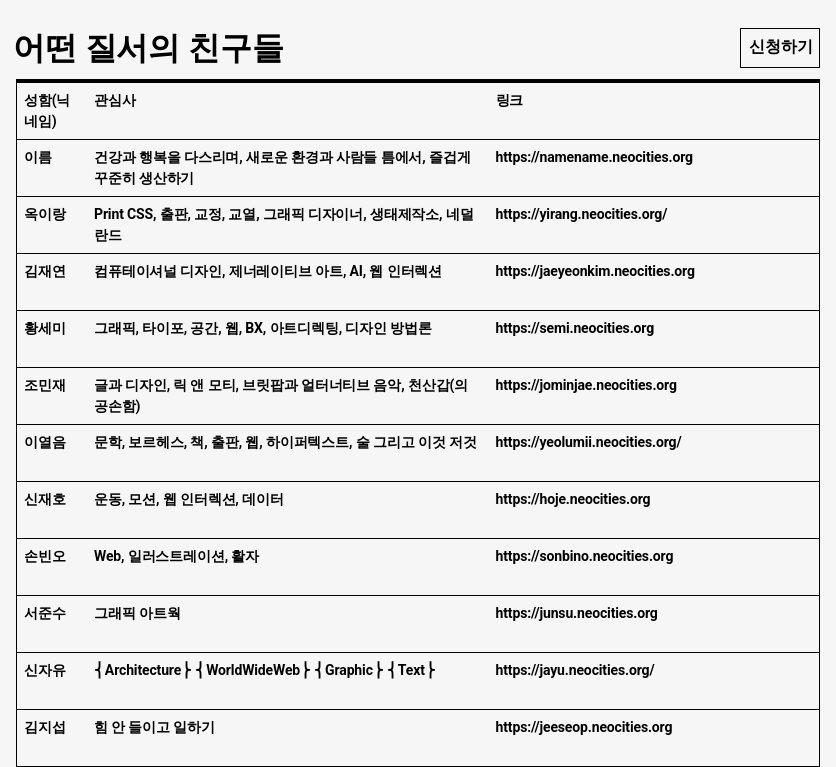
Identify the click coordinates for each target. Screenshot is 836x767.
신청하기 (781, 46)
